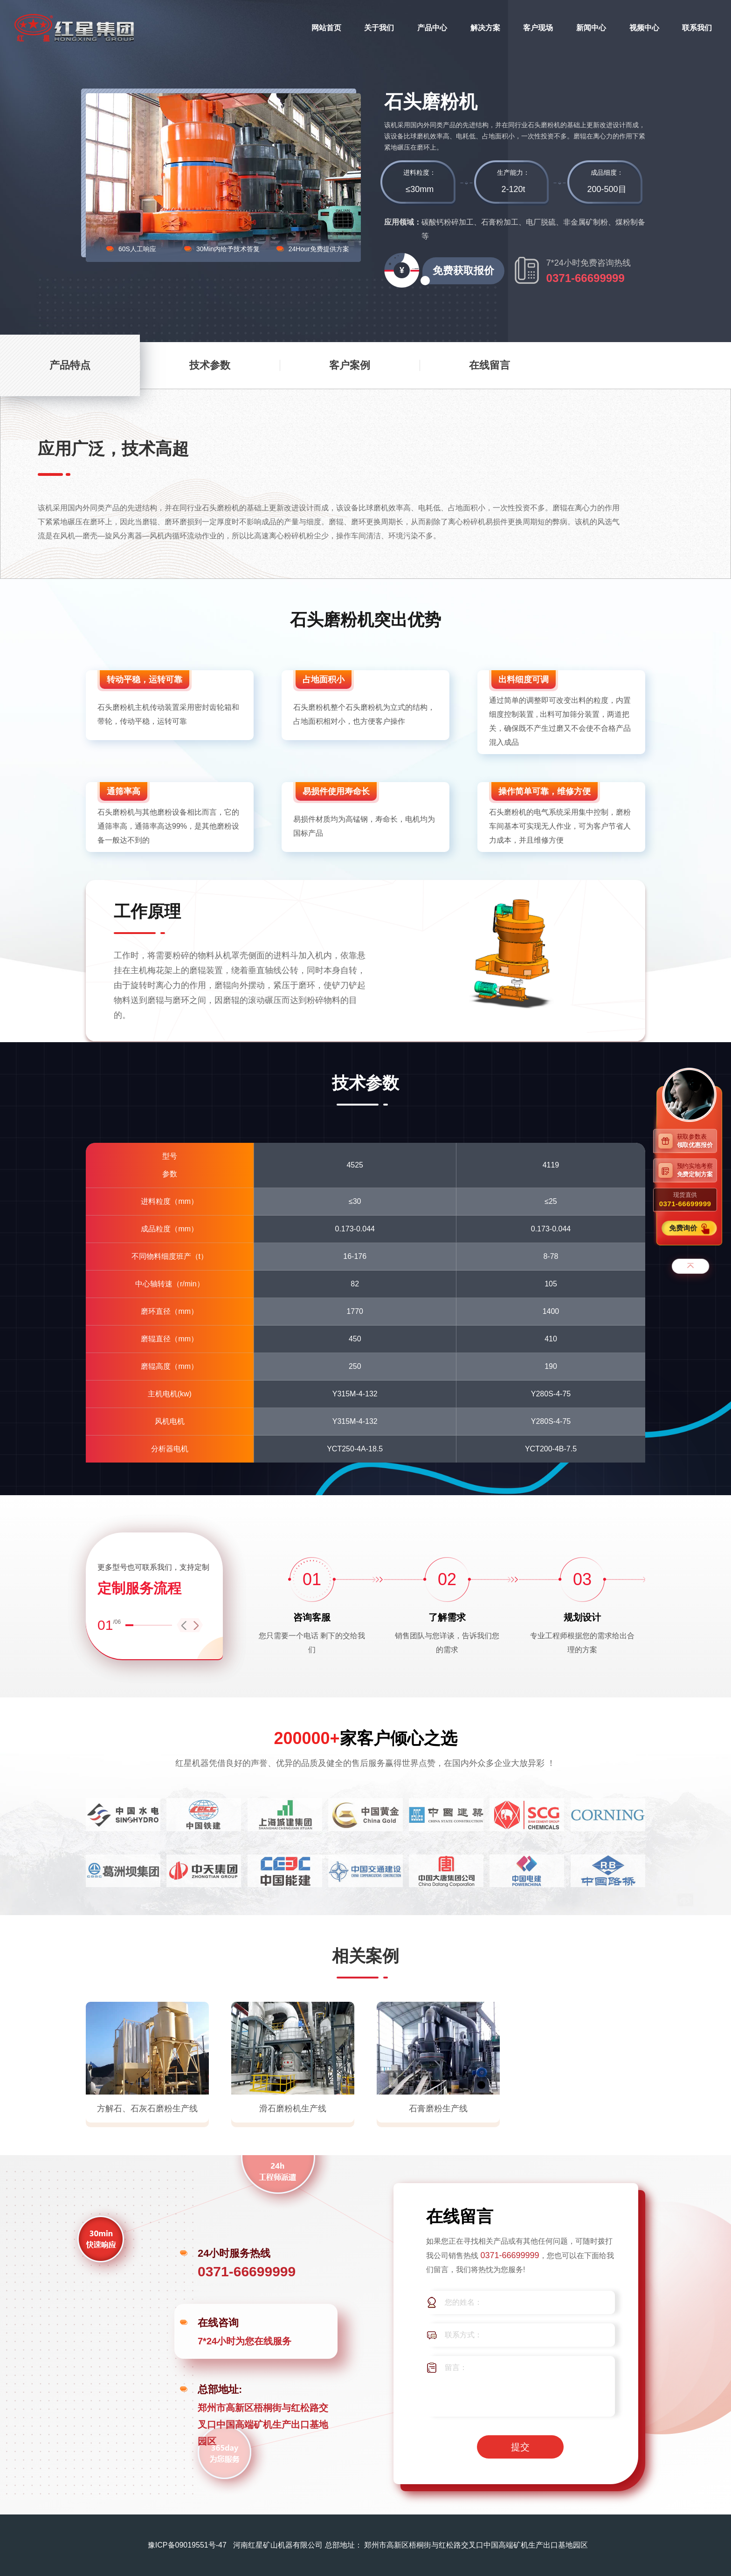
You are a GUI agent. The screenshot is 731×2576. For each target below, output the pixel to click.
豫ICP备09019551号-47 (187, 2545)
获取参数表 (697, 1140)
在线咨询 (218, 2323)
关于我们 (379, 28)
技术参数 (209, 365)
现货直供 (685, 1200)
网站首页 (326, 28)
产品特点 (69, 365)
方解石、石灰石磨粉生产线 (147, 2108)
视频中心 (644, 28)
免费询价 (684, 1228)
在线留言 (489, 365)
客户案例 (349, 365)
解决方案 (485, 28)
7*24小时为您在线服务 (244, 2341)
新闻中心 (591, 28)
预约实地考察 (697, 1170)
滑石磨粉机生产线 (292, 2108)
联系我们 (697, 28)
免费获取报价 (458, 274)
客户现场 (538, 28)
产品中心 (432, 28)
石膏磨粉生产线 (438, 2108)
